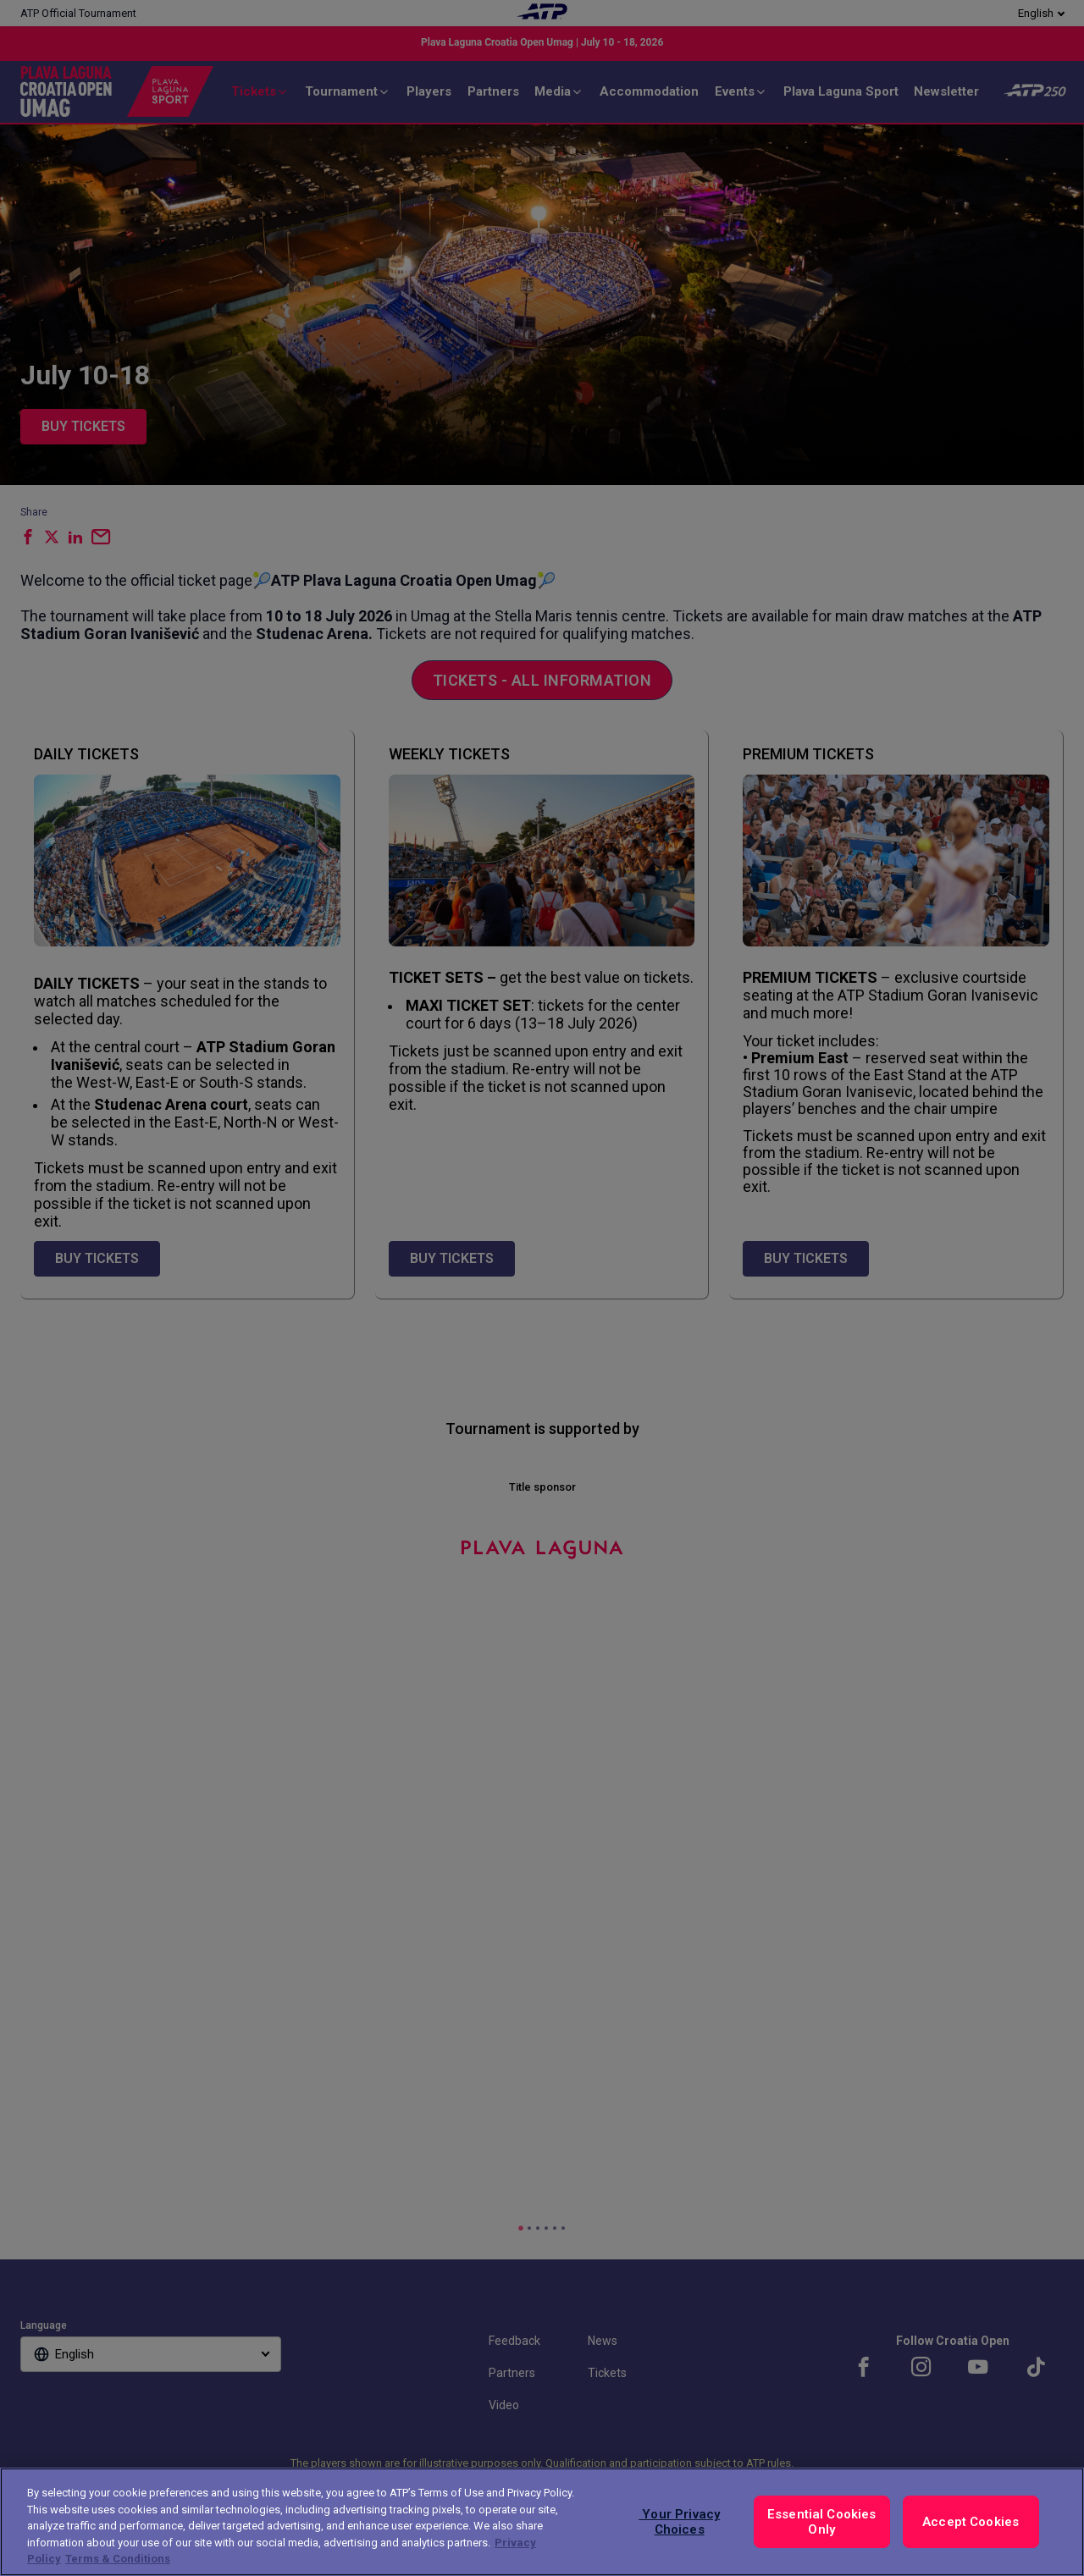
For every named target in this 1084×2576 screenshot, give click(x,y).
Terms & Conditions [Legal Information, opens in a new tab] (117, 2558)
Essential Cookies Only (822, 2522)
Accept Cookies (970, 2521)
